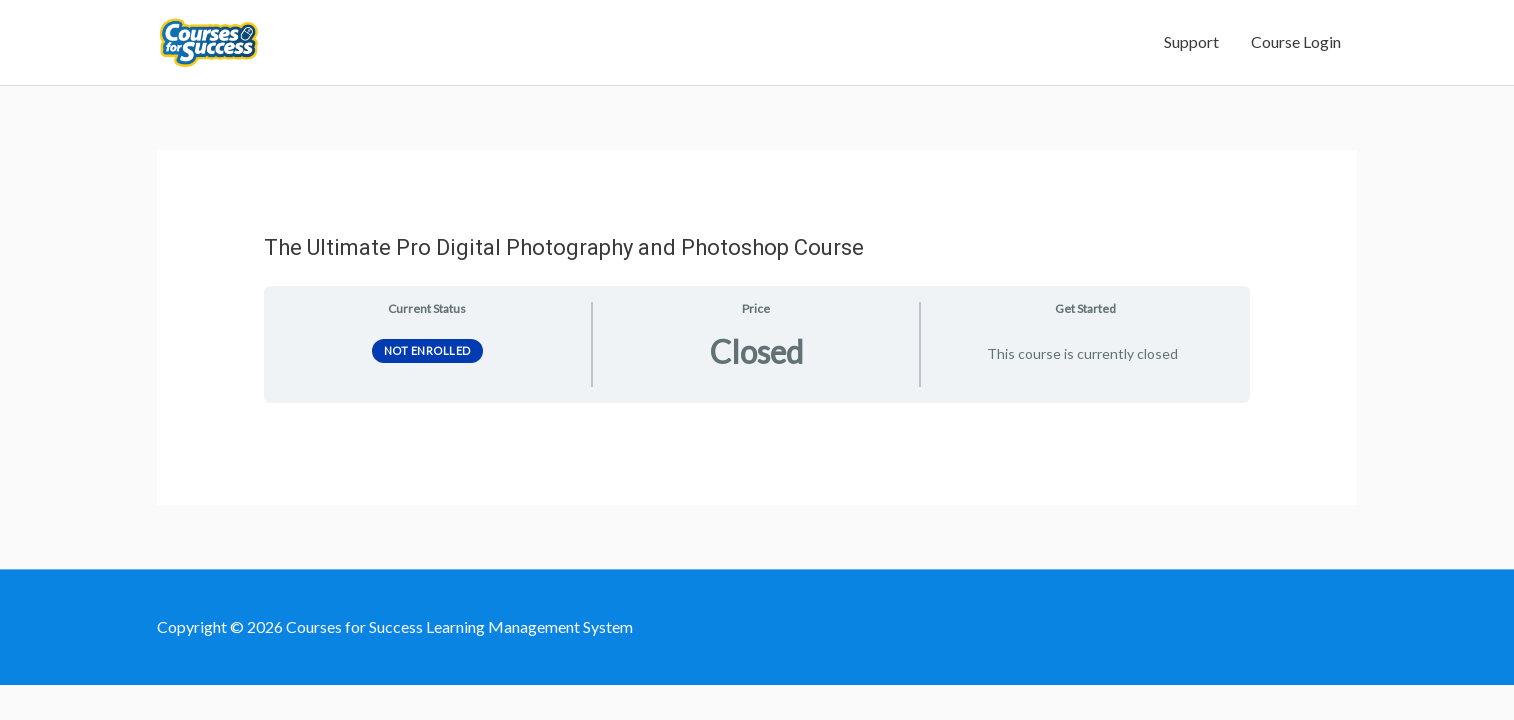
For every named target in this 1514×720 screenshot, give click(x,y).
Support (1191, 58)
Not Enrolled (427, 382)
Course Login (1296, 58)
